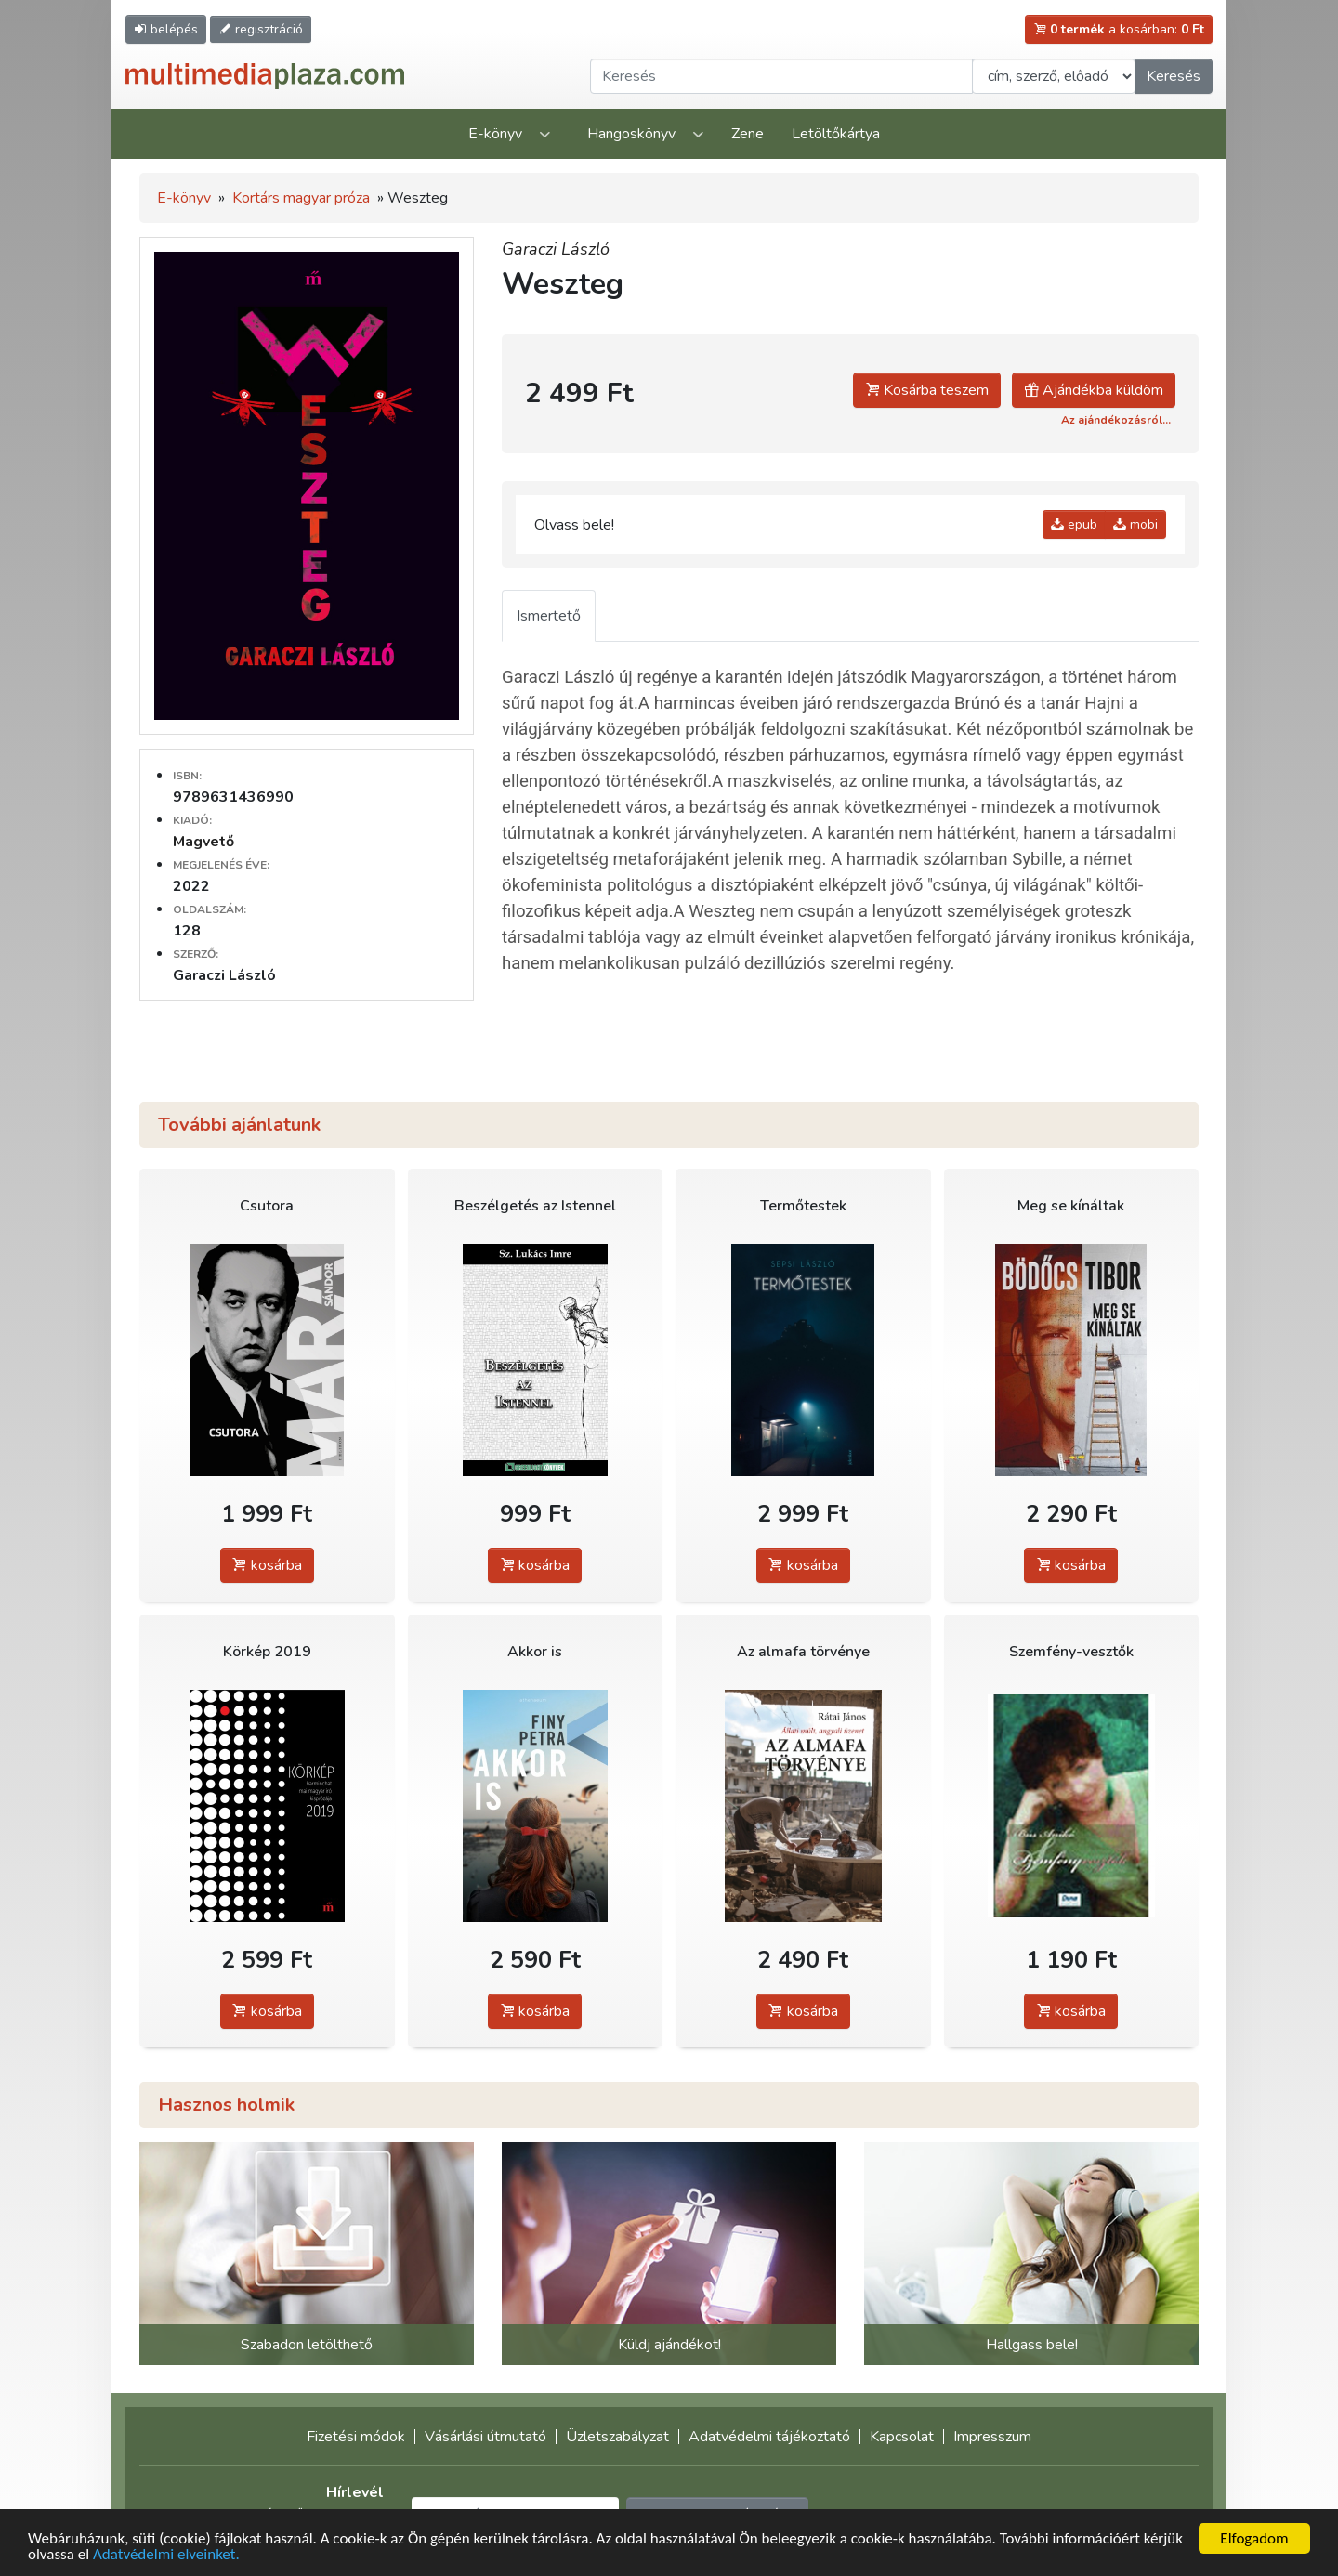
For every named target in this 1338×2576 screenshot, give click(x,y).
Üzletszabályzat (617, 2436)
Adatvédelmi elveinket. (166, 2555)
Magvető (203, 841)
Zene (747, 134)
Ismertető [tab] (549, 616)
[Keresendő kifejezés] (781, 76)
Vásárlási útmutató (485, 2436)
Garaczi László (556, 249)
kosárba (267, 1565)
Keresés (1173, 76)
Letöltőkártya (836, 134)
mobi (1135, 524)
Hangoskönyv (631, 134)
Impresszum (992, 2436)
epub (1074, 524)
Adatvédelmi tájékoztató (769, 2436)
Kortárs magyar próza (301, 198)
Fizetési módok (356, 2436)
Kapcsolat (902, 2436)
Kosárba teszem (927, 390)
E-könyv (495, 134)
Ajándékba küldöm (1093, 390)
